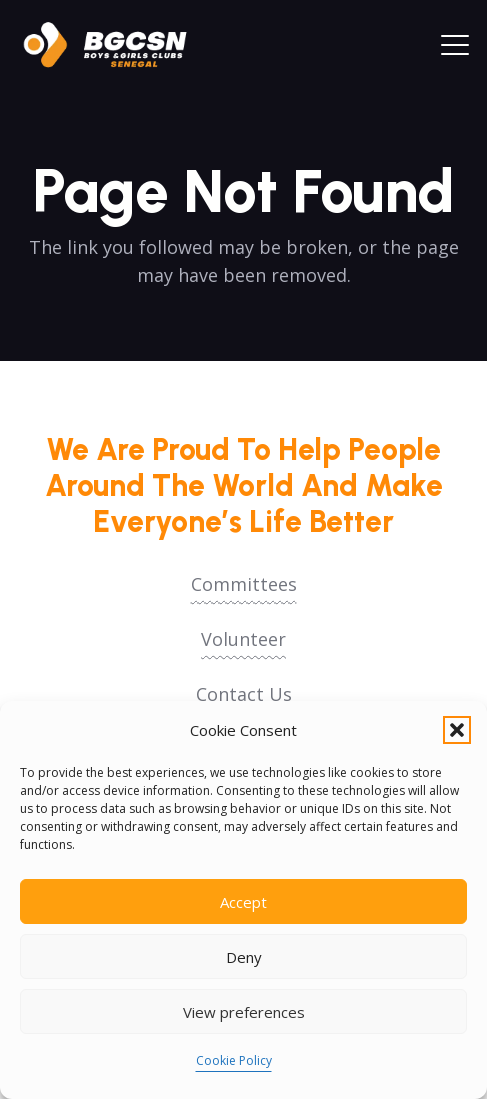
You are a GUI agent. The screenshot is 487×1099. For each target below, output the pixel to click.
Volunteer (243, 639)
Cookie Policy (234, 1060)
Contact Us (244, 694)
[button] (457, 730)
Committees (244, 584)
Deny (244, 957)
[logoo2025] (115, 45)
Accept (243, 902)
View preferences (244, 1012)
